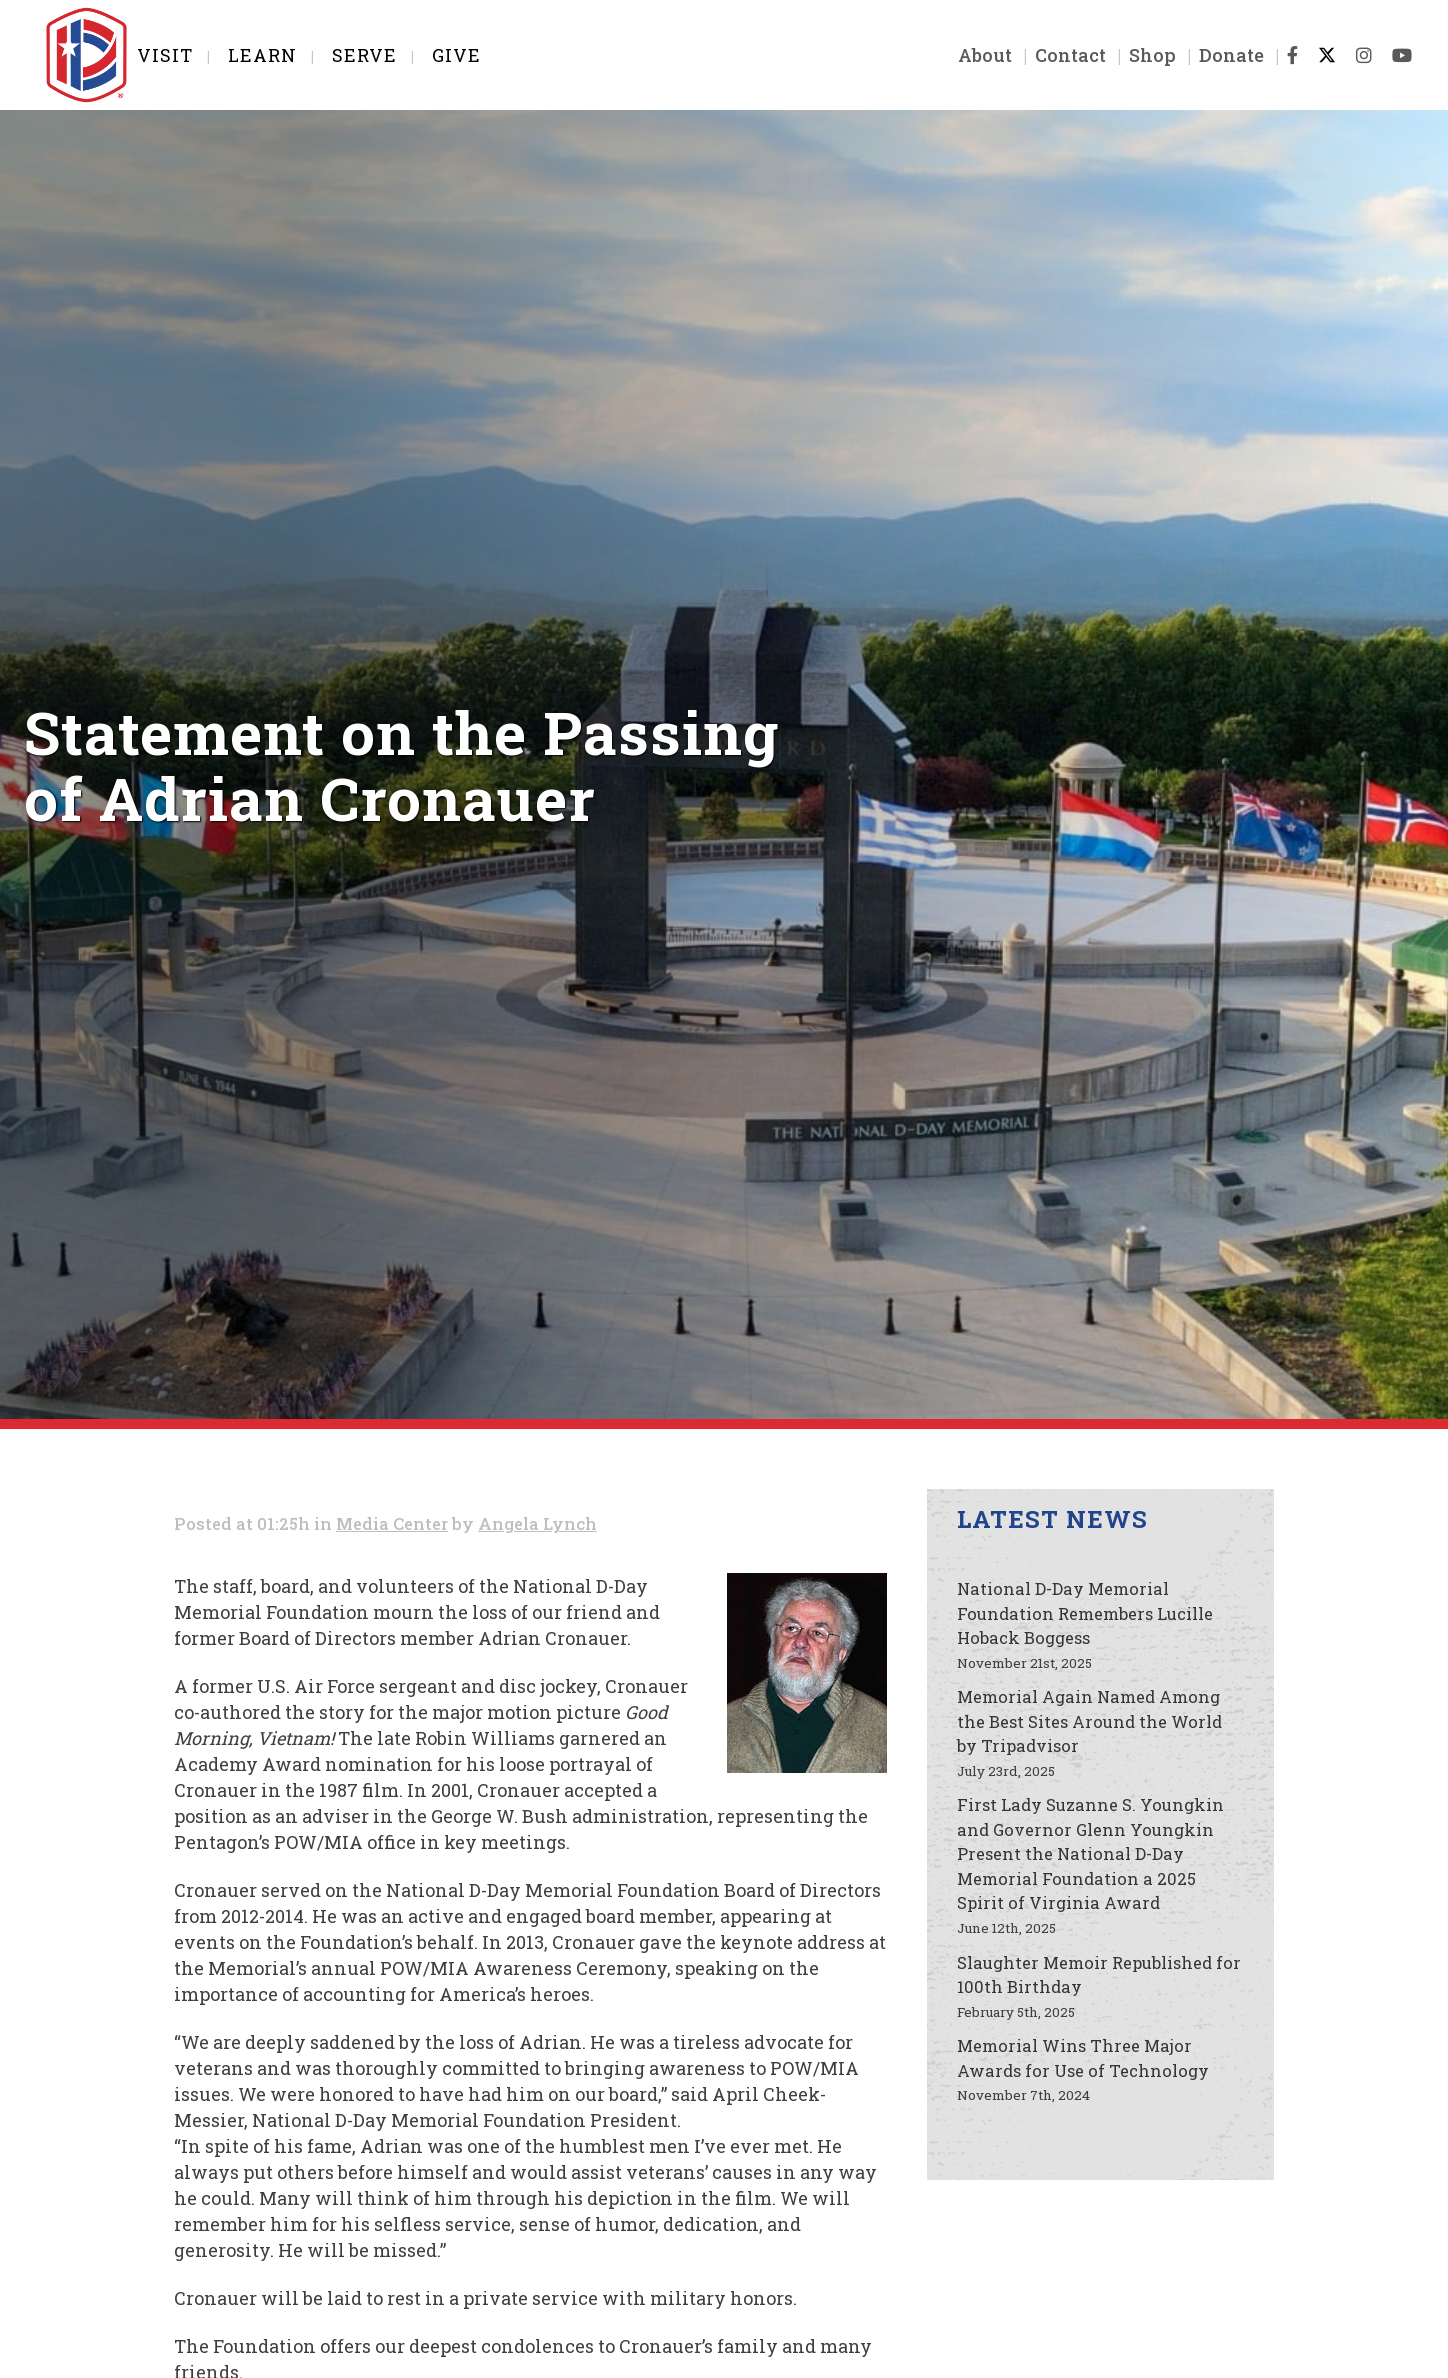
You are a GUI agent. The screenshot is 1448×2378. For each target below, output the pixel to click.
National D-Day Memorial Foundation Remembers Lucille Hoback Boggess (1097, 1616)
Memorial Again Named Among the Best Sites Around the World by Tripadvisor (1099, 1730)
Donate (1214, 55)
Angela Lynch (560, 1525)
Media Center (405, 1525)
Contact (1053, 55)
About (968, 55)
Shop (1135, 55)
